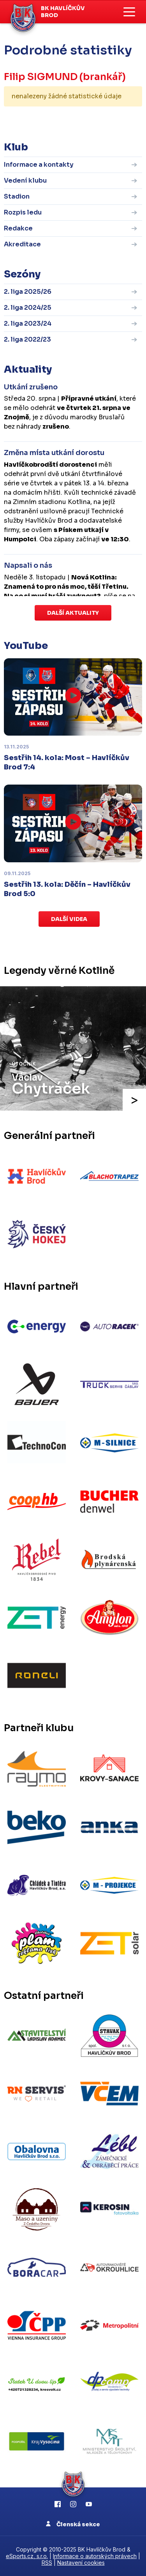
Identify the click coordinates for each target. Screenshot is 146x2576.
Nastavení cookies (81, 2562)
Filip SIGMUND (40, 77)
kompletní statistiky (94, 120)
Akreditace (22, 244)
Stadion (17, 196)
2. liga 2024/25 (27, 307)
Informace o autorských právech (95, 2556)
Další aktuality (73, 612)
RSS (47, 2562)
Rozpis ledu (23, 212)
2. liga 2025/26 (27, 292)
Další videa (69, 919)
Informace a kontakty (39, 164)
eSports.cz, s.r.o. (27, 2556)
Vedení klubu (25, 180)
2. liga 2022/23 (27, 339)
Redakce (18, 228)
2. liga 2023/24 (27, 323)
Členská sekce (73, 2524)
